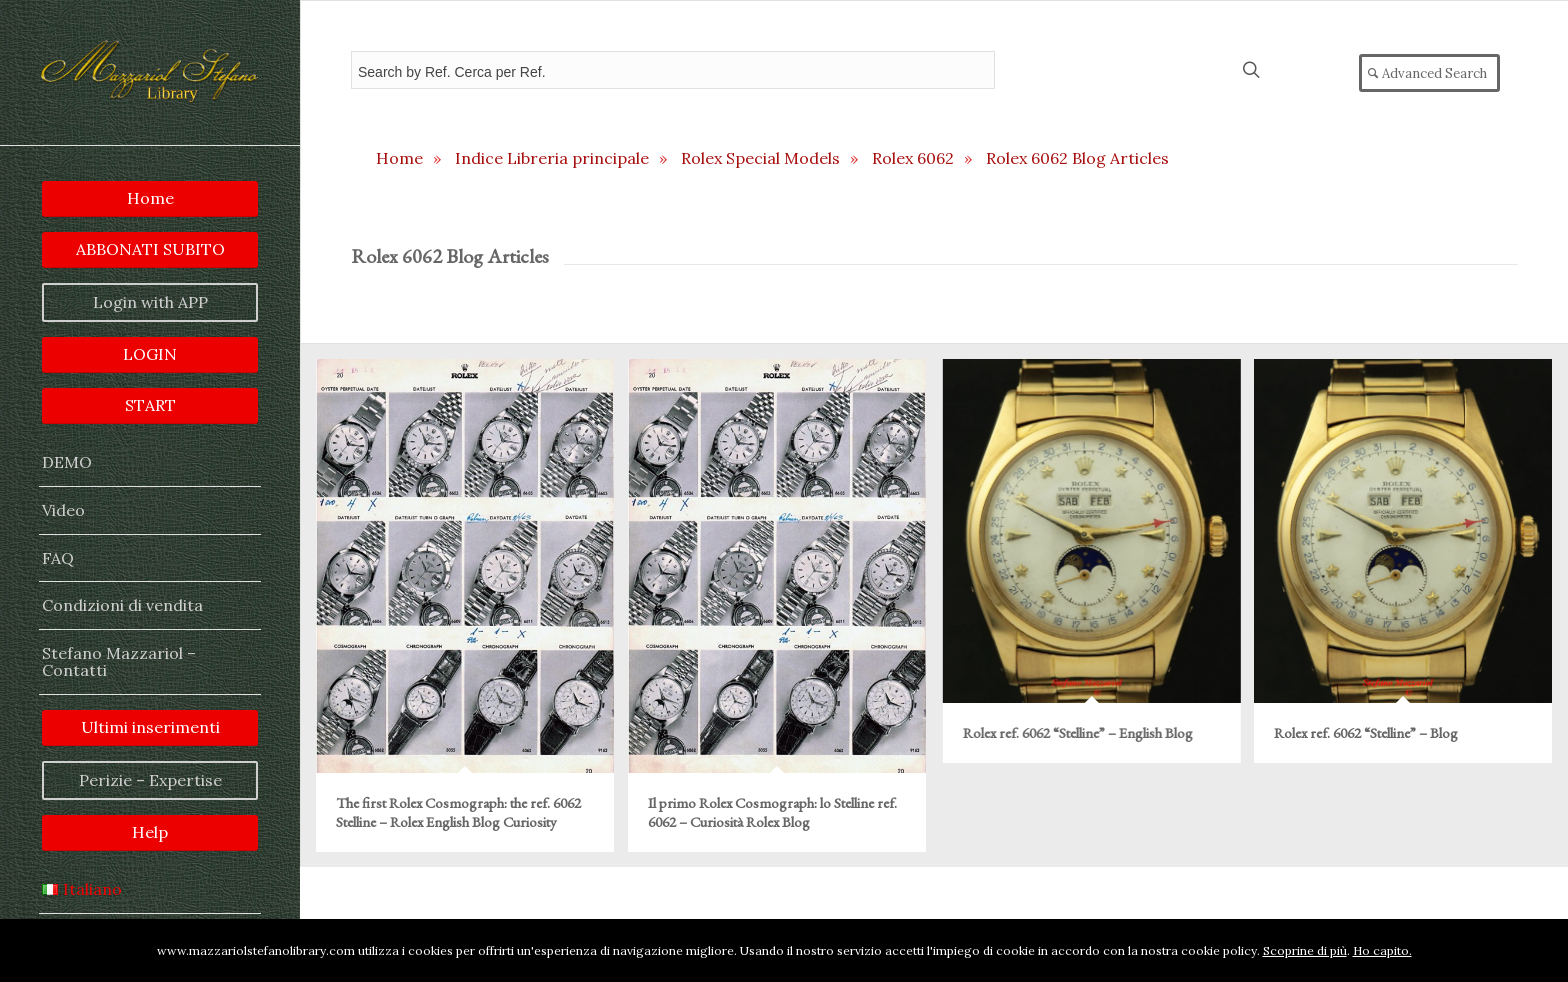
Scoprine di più (1305, 950)
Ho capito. (1382, 950)
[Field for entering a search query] (673, 70)
